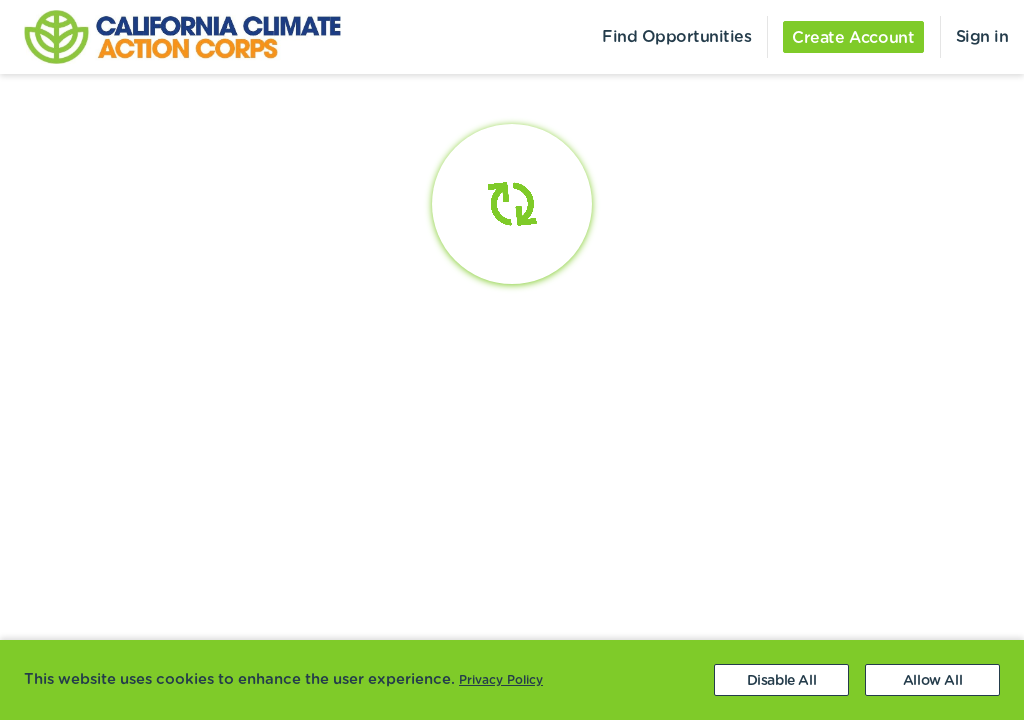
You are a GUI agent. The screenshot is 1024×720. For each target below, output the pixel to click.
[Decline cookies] (781, 680)
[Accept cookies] (932, 680)
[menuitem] (170, 37)
